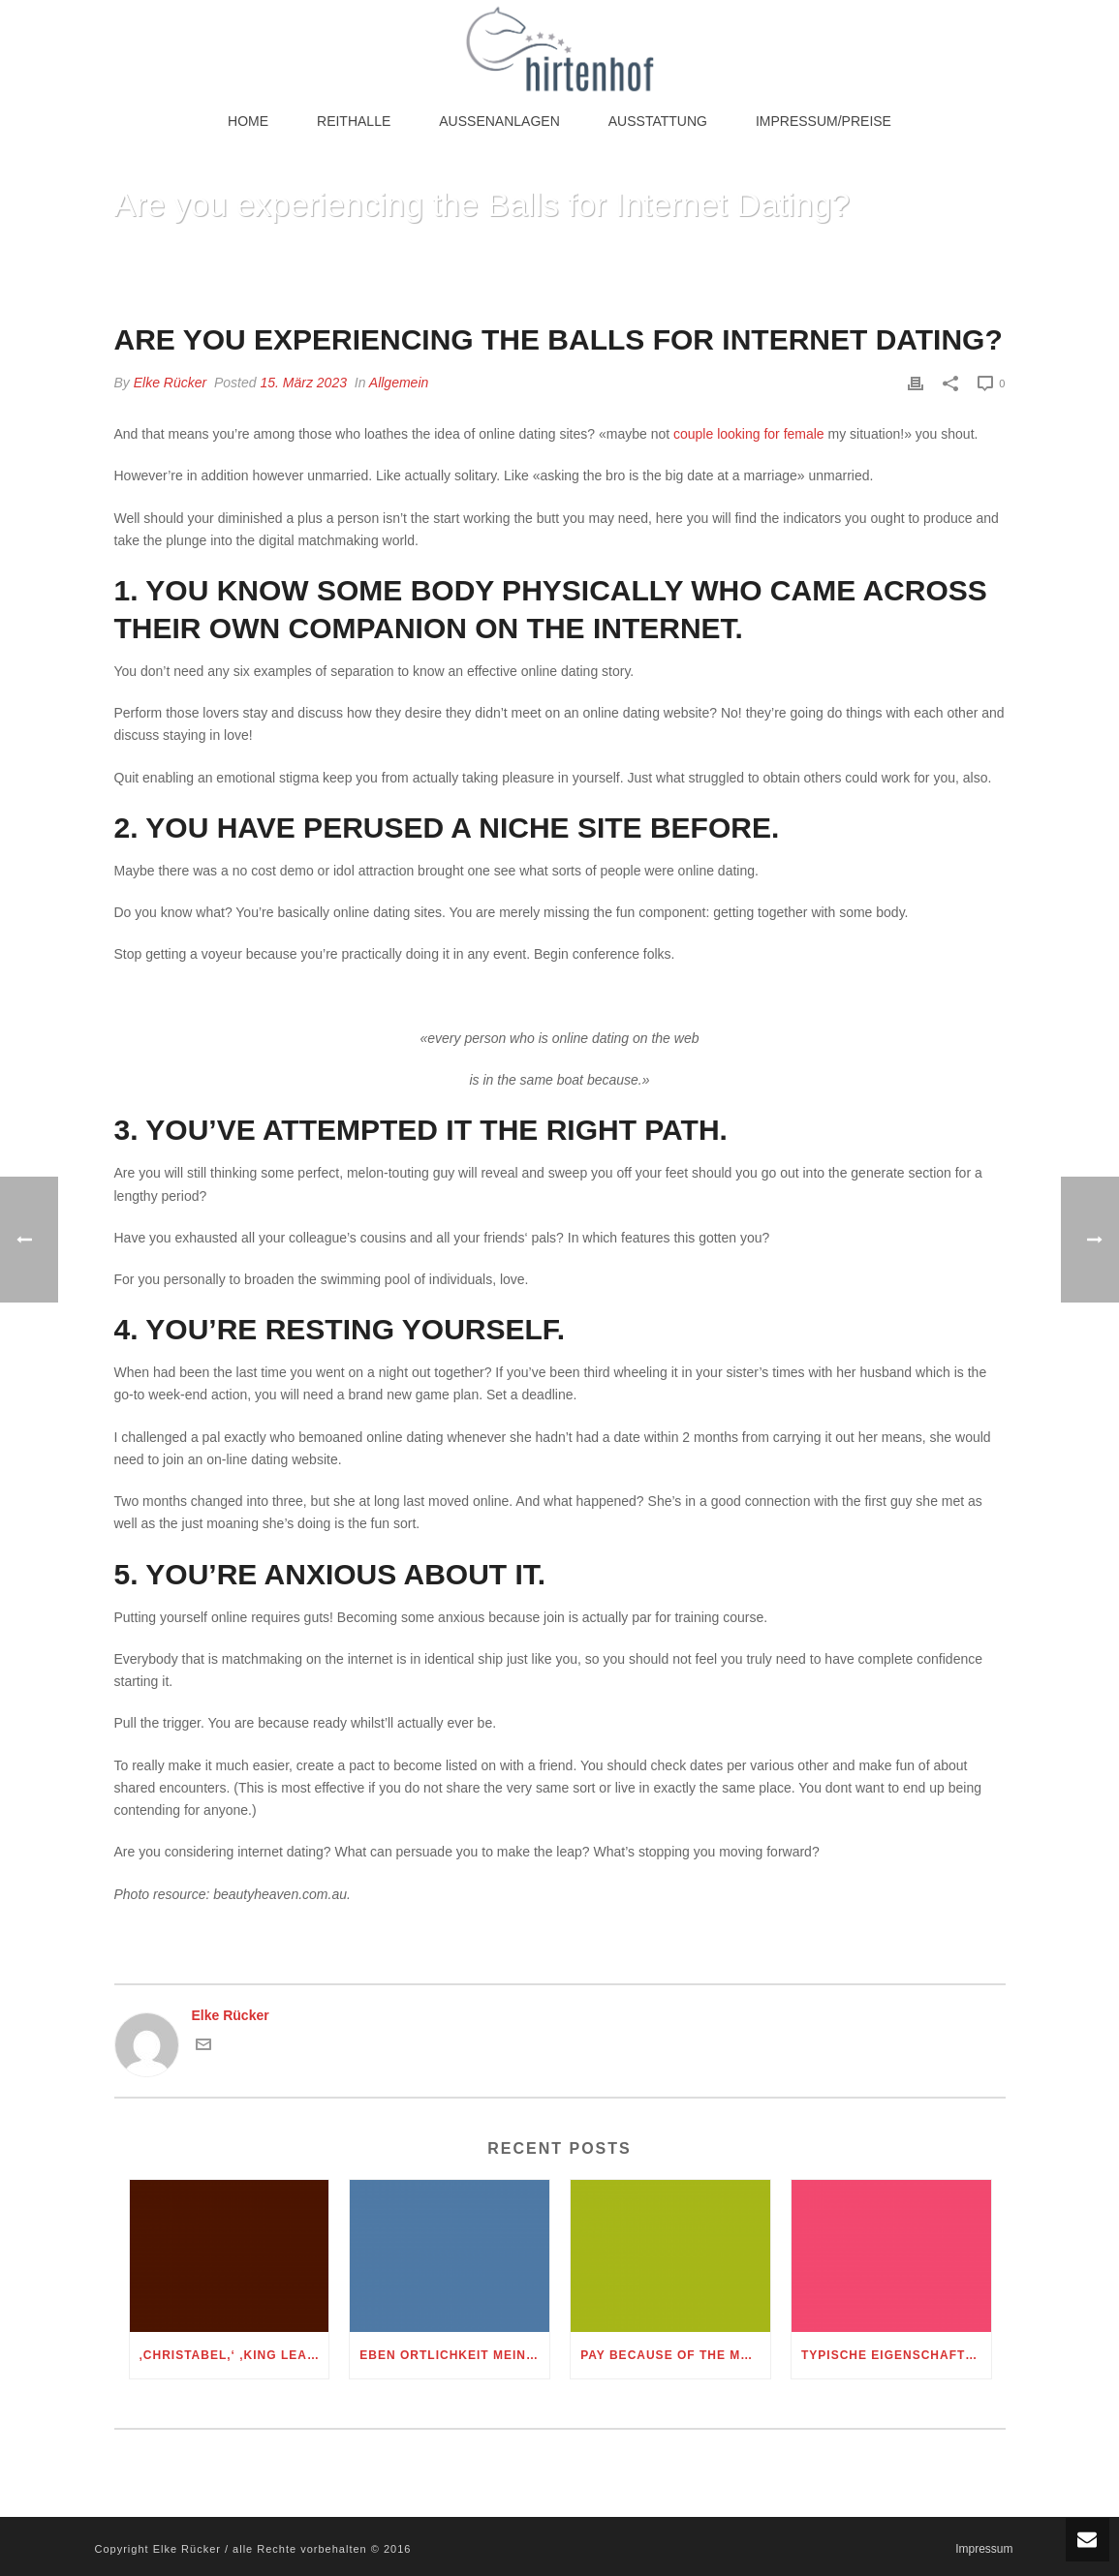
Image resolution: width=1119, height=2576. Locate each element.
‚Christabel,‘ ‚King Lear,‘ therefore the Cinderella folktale (234, 2355)
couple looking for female (748, 434)
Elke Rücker (170, 382)
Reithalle (353, 121)
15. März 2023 (303, 382)
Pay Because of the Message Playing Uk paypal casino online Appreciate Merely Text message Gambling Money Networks (675, 2355)
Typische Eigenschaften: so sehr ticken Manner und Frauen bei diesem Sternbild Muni (896, 2355)
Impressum (983, 2549)
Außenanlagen (499, 121)
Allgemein (398, 382)
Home (248, 121)
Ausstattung (657, 121)
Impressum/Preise (823, 121)
